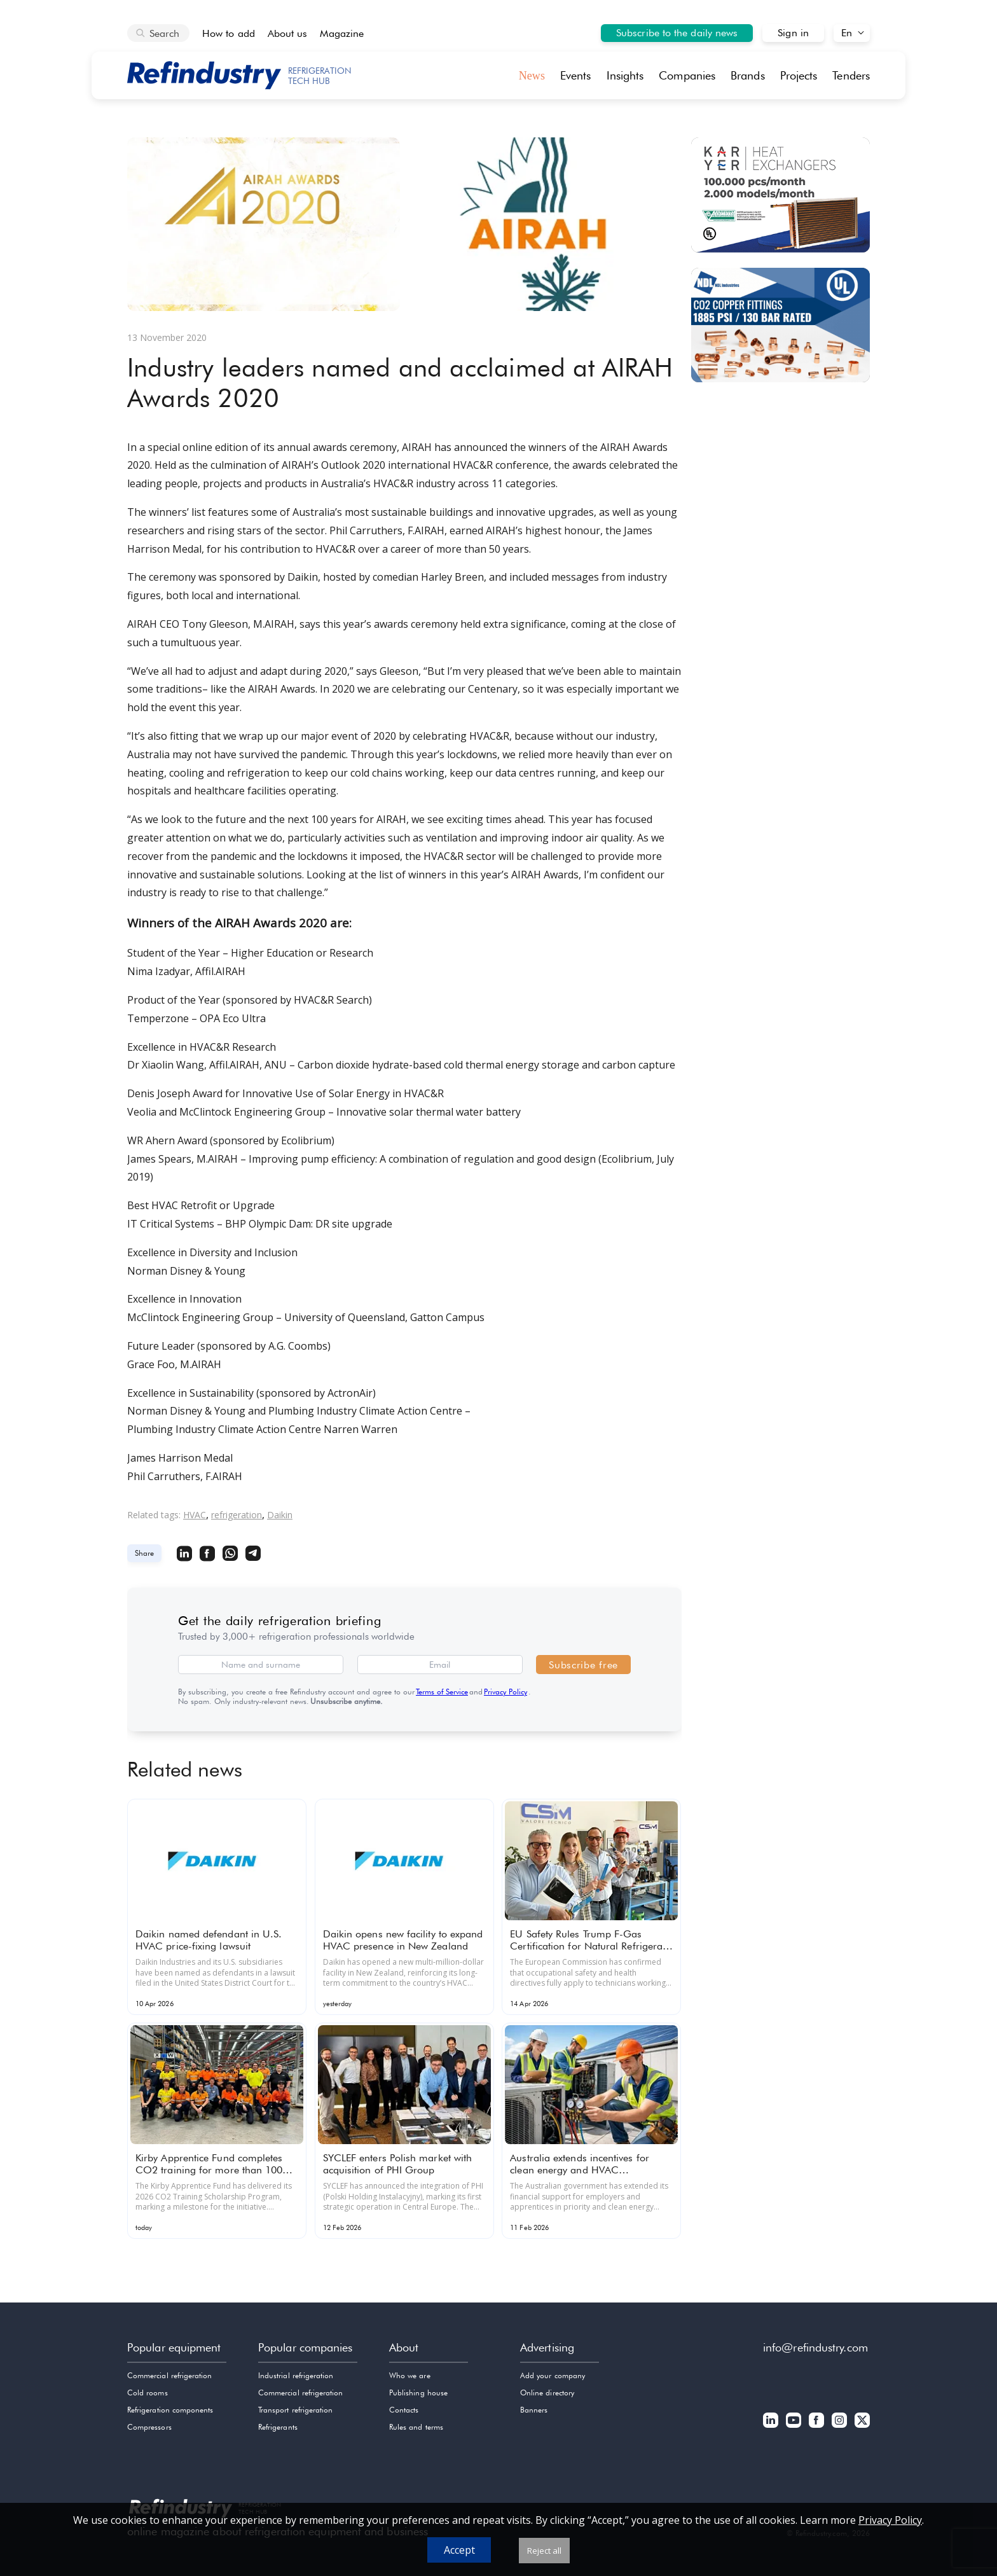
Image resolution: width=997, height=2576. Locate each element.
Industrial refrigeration (295, 2375)
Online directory (547, 2392)
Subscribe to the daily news (677, 33)
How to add (228, 33)
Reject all (544, 2550)
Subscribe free (583, 1665)
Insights (625, 75)
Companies (687, 75)
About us (288, 33)
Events (575, 75)
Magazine (342, 33)
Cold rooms (147, 2392)
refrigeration (236, 1515)
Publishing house (418, 2392)
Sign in (793, 33)
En (846, 33)
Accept (459, 2550)
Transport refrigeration (295, 2409)
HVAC (194, 1515)
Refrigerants (278, 2427)
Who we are (409, 2375)
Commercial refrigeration (169, 2375)
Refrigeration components (170, 2409)
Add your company (552, 2375)
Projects (799, 75)
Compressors (149, 2427)
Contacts (403, 2409)
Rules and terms (416, 2427)
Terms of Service (442, 1691)
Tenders (851, 75)
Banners (533, 2409)
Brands (748, 75)
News (532, 75)
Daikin (279, 1515)
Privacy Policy (505, 1691)
